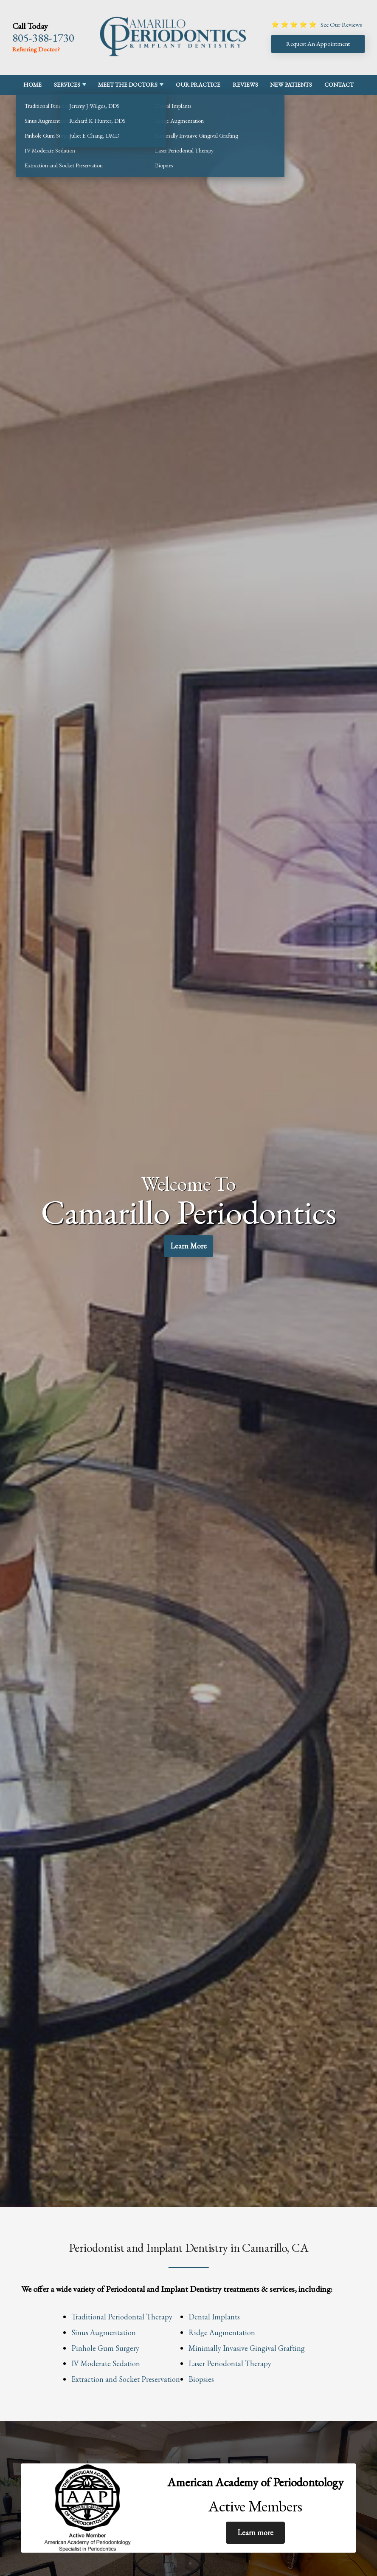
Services (67, 84)
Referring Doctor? (36, 49)
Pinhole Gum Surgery (105, 2348)
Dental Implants (214, 2317)
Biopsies (201, 2379)
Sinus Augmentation (103, 2332)
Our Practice (198, 84)
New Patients (291, 84)
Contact (339, 84)
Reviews (245, 84)
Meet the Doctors (128, 84)
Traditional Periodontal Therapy (121, 2317)
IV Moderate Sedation (105, 2363)
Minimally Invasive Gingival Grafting (246, 2348)
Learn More (188, 1247)
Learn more (255, 2532)
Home (32, 84)
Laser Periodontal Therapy (229, 2363)
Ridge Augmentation (221, 2332)
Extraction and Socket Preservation (125, 2379)
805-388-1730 (43, 37)
